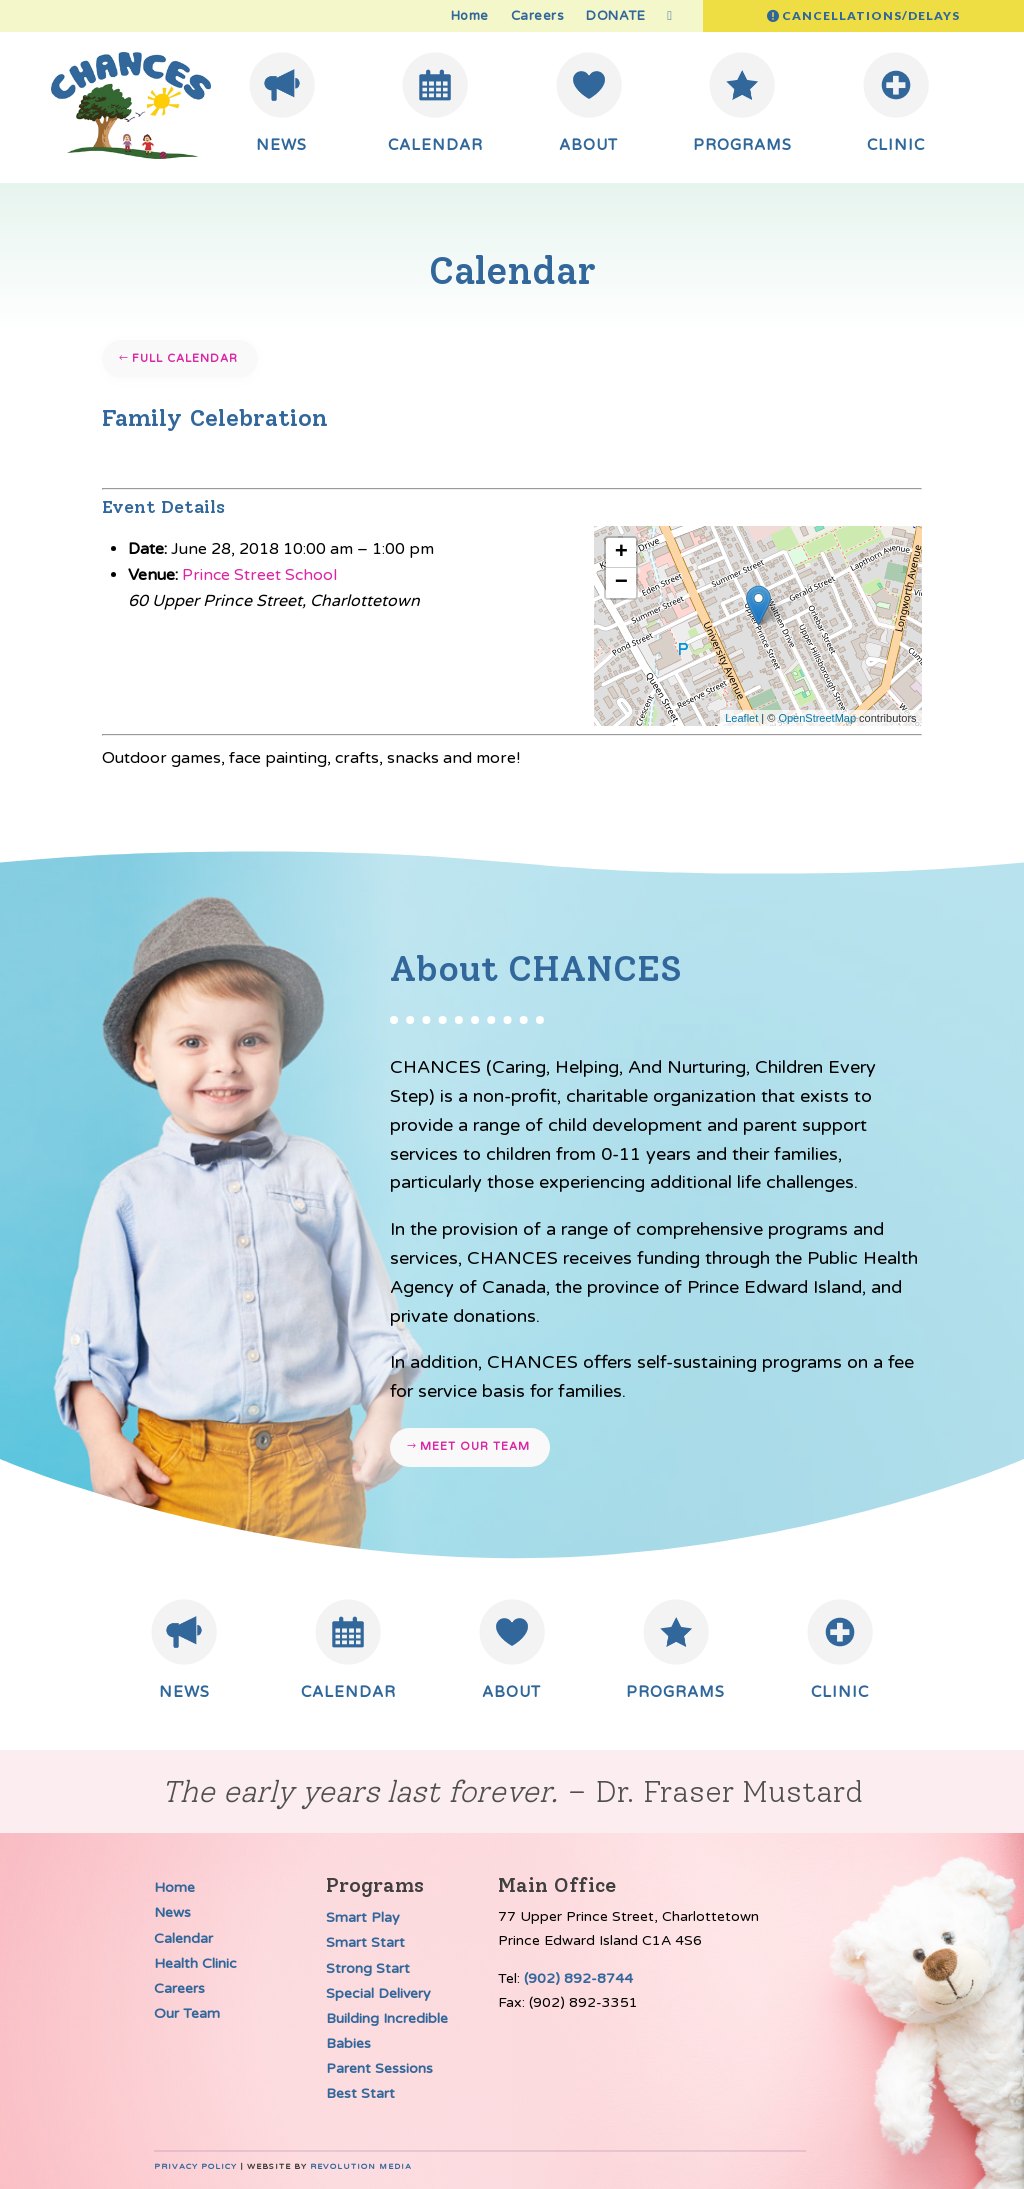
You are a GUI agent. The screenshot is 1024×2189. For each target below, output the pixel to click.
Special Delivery (378, 1993)
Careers (538, 16)
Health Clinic (195, 1963)
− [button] (621, 583)
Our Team (187, 2013)
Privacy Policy (195, 2166)
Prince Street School (259, 575)
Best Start (360, 2093)
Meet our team (475, 1446)
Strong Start (368, 1968)
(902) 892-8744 (578, 1978)
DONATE (615, 16)
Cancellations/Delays (871, 15)
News (172, 1912)
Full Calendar (185, 358)
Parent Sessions (379, 2068)
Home (470, 16)
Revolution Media (361, 2166)
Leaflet (741, 718)
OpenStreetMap (817, 718)
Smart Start (365, 1942)
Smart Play (363, 1917)
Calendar (183, 1938)
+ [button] (621, 553)
